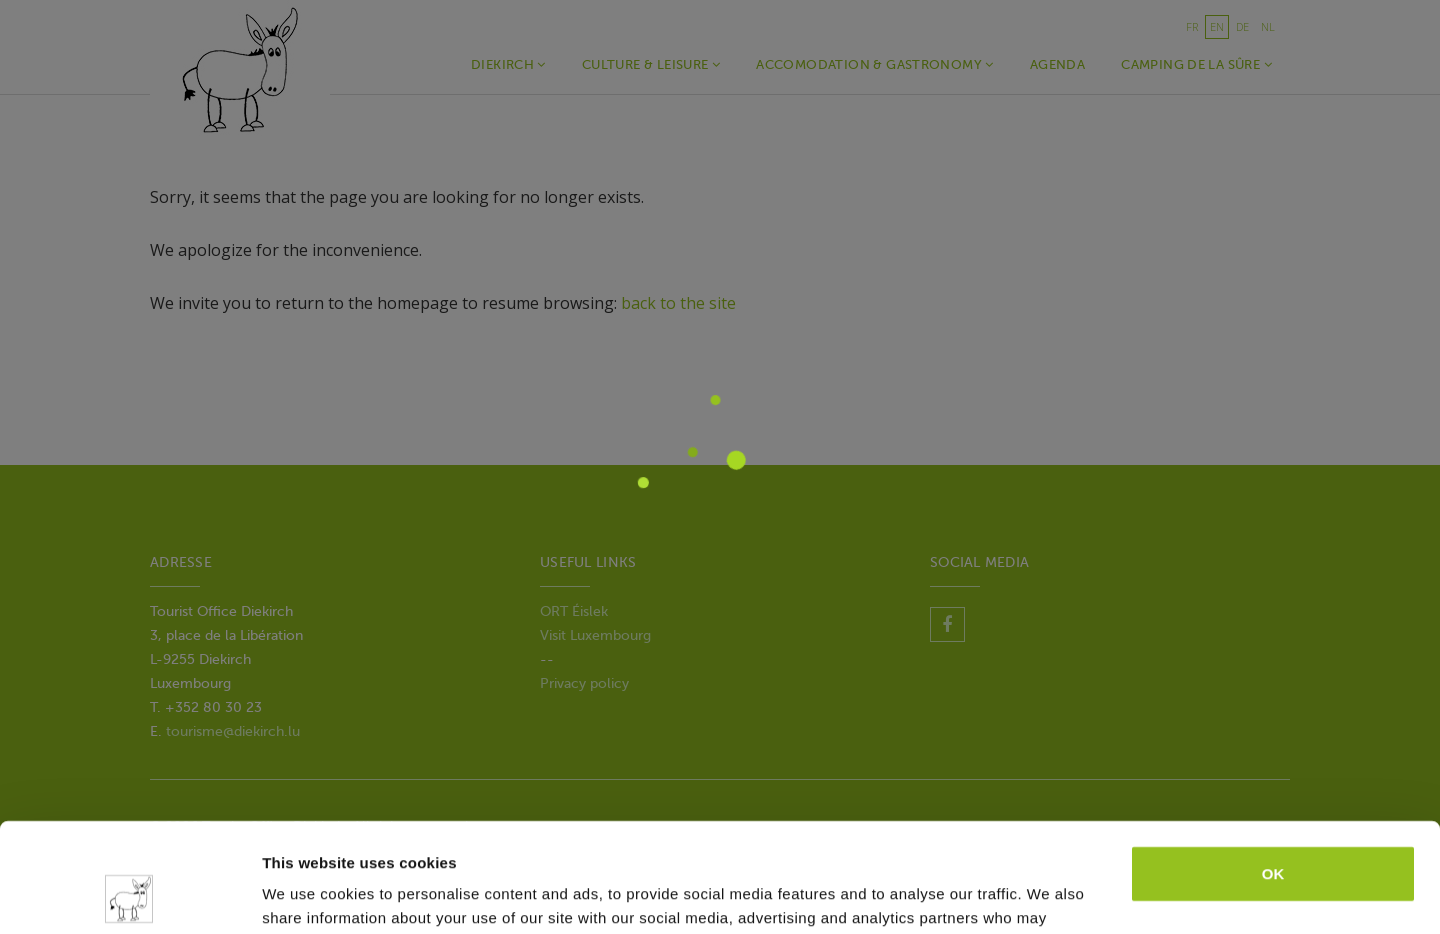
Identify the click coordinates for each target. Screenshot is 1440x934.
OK (1273, 771)
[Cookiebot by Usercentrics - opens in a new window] (129, 895)
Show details (308, 894)
